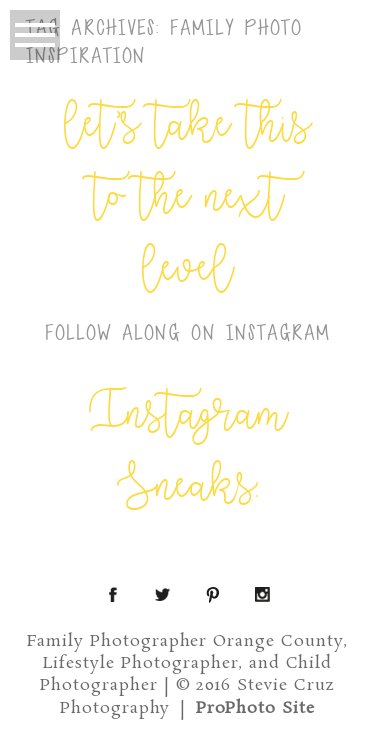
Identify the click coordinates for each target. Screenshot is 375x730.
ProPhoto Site (255, 708)
